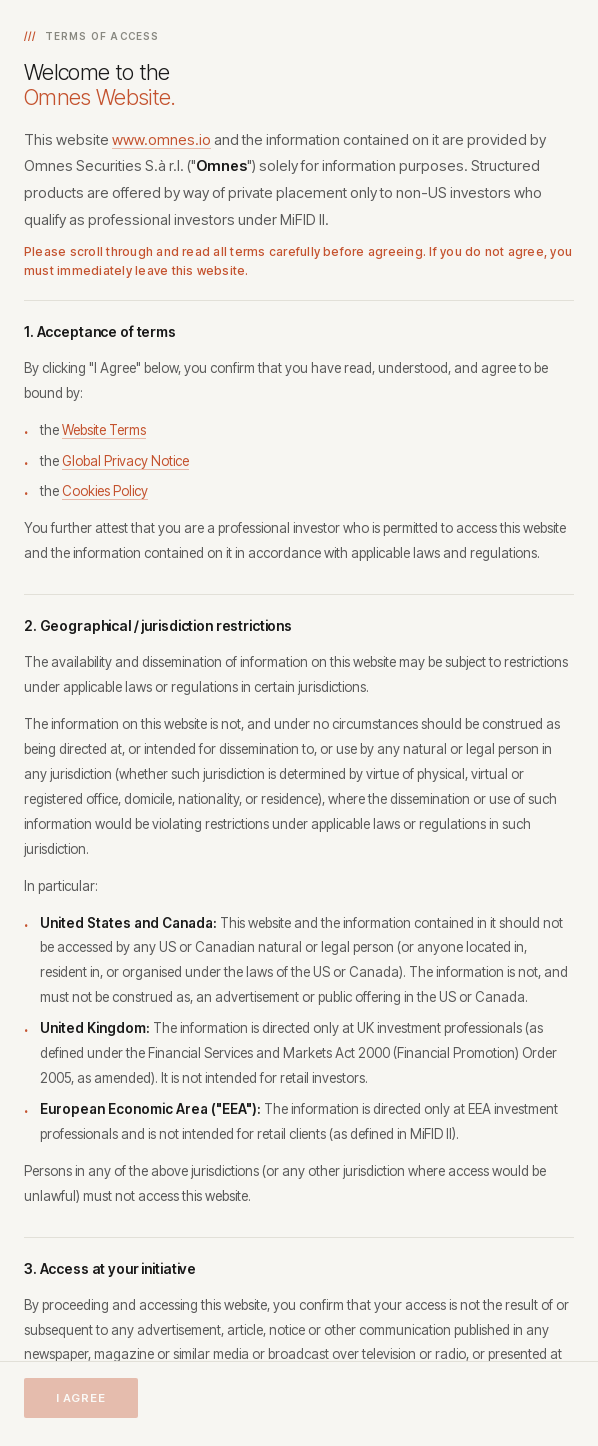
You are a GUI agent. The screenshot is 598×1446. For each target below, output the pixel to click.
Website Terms (104, 430)
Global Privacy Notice (125, 461)
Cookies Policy (105, 491)
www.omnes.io (161, 139)
